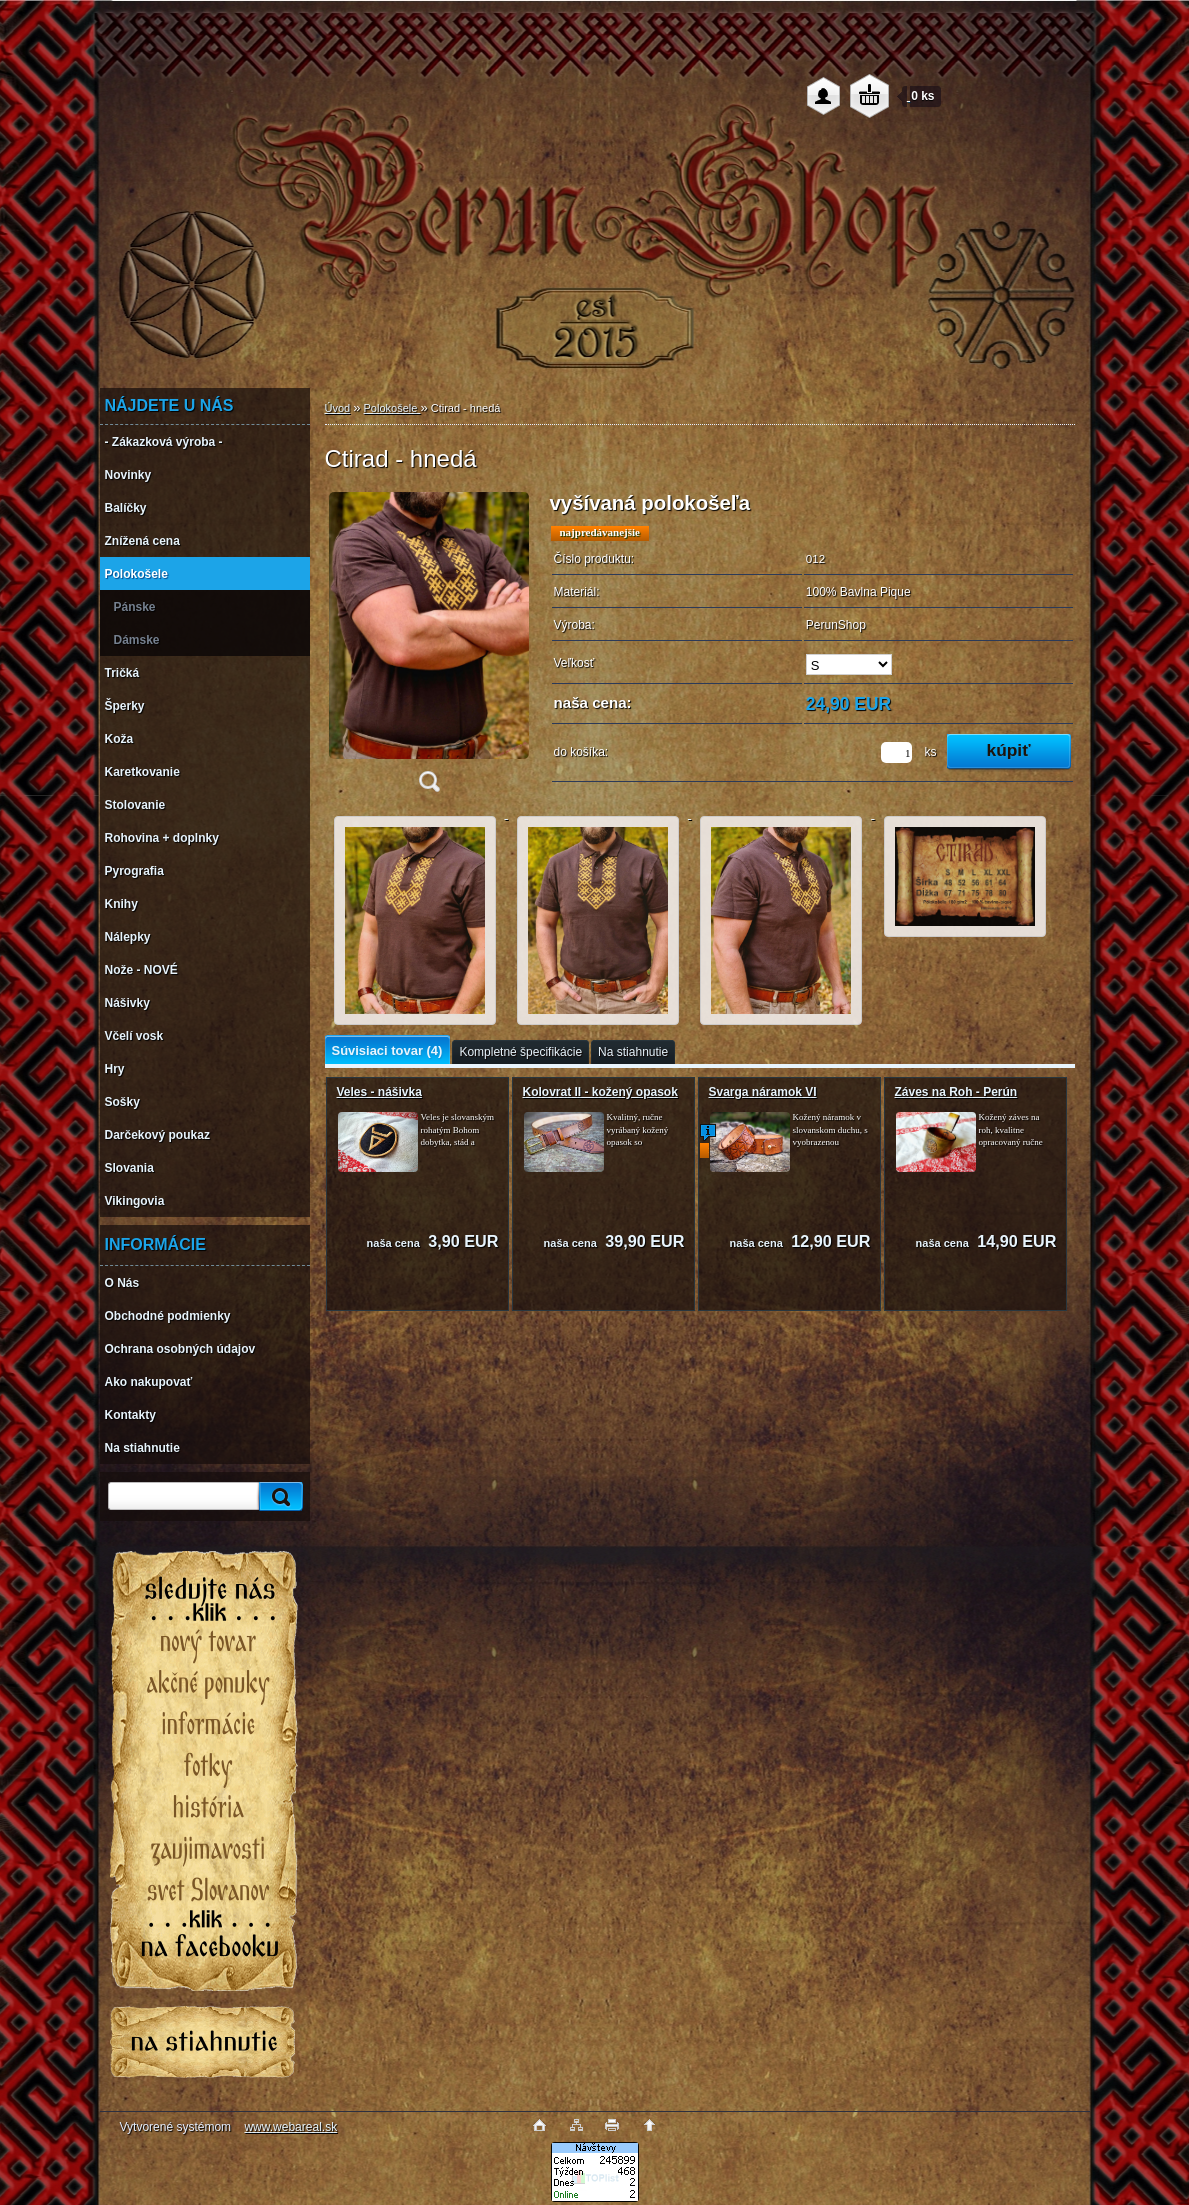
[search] (278, 1496)
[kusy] (896, 752)
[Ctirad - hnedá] (429, 648)
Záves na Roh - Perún (956, 1092)
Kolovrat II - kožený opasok (600, 1092)
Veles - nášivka (379, 1092)
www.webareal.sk (290, 2127)
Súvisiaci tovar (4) (387, 1050)
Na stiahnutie (633, 1052)
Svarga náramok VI (763, 1092)
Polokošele (392, 408)
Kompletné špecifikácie (520, 1052)
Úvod (338, 408)
